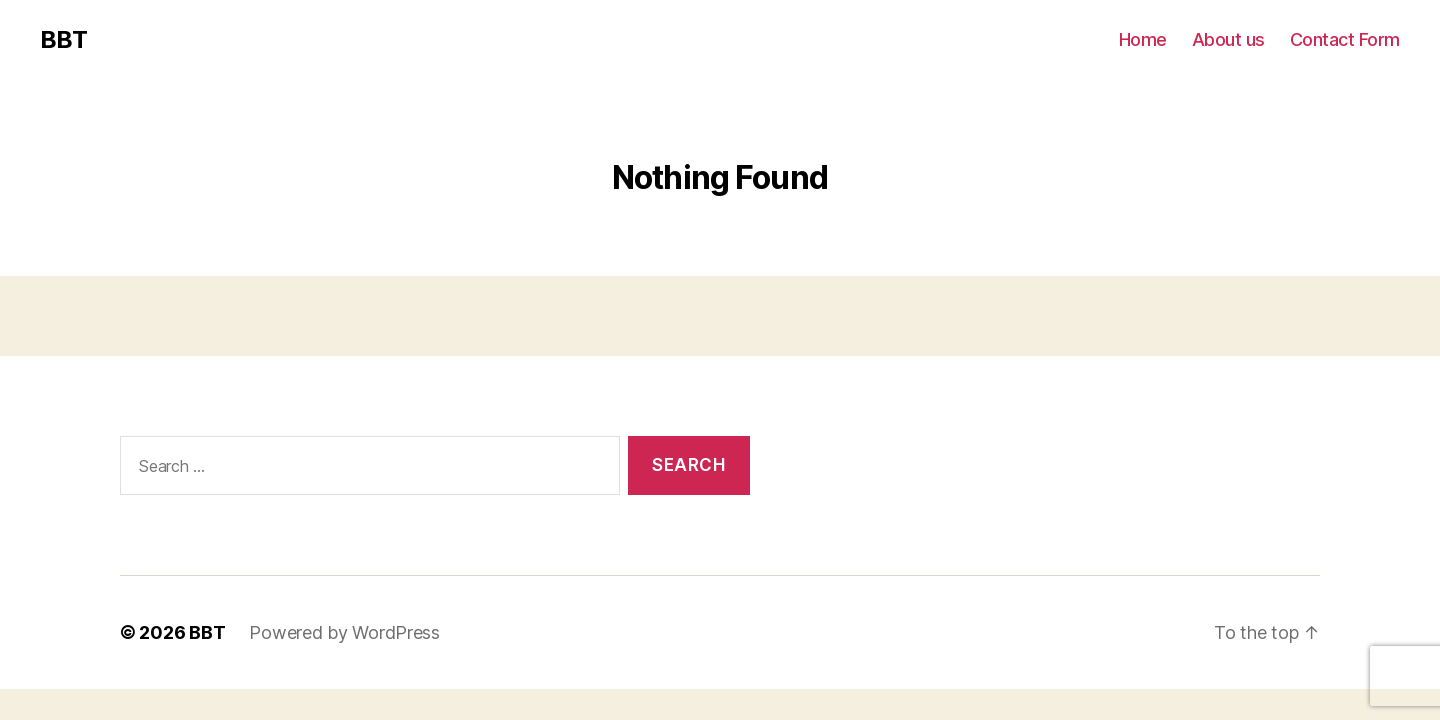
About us (1228, 39)
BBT (63, 40)
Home (1143, 39)
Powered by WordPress (344, 632)
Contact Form (1345, 39)
